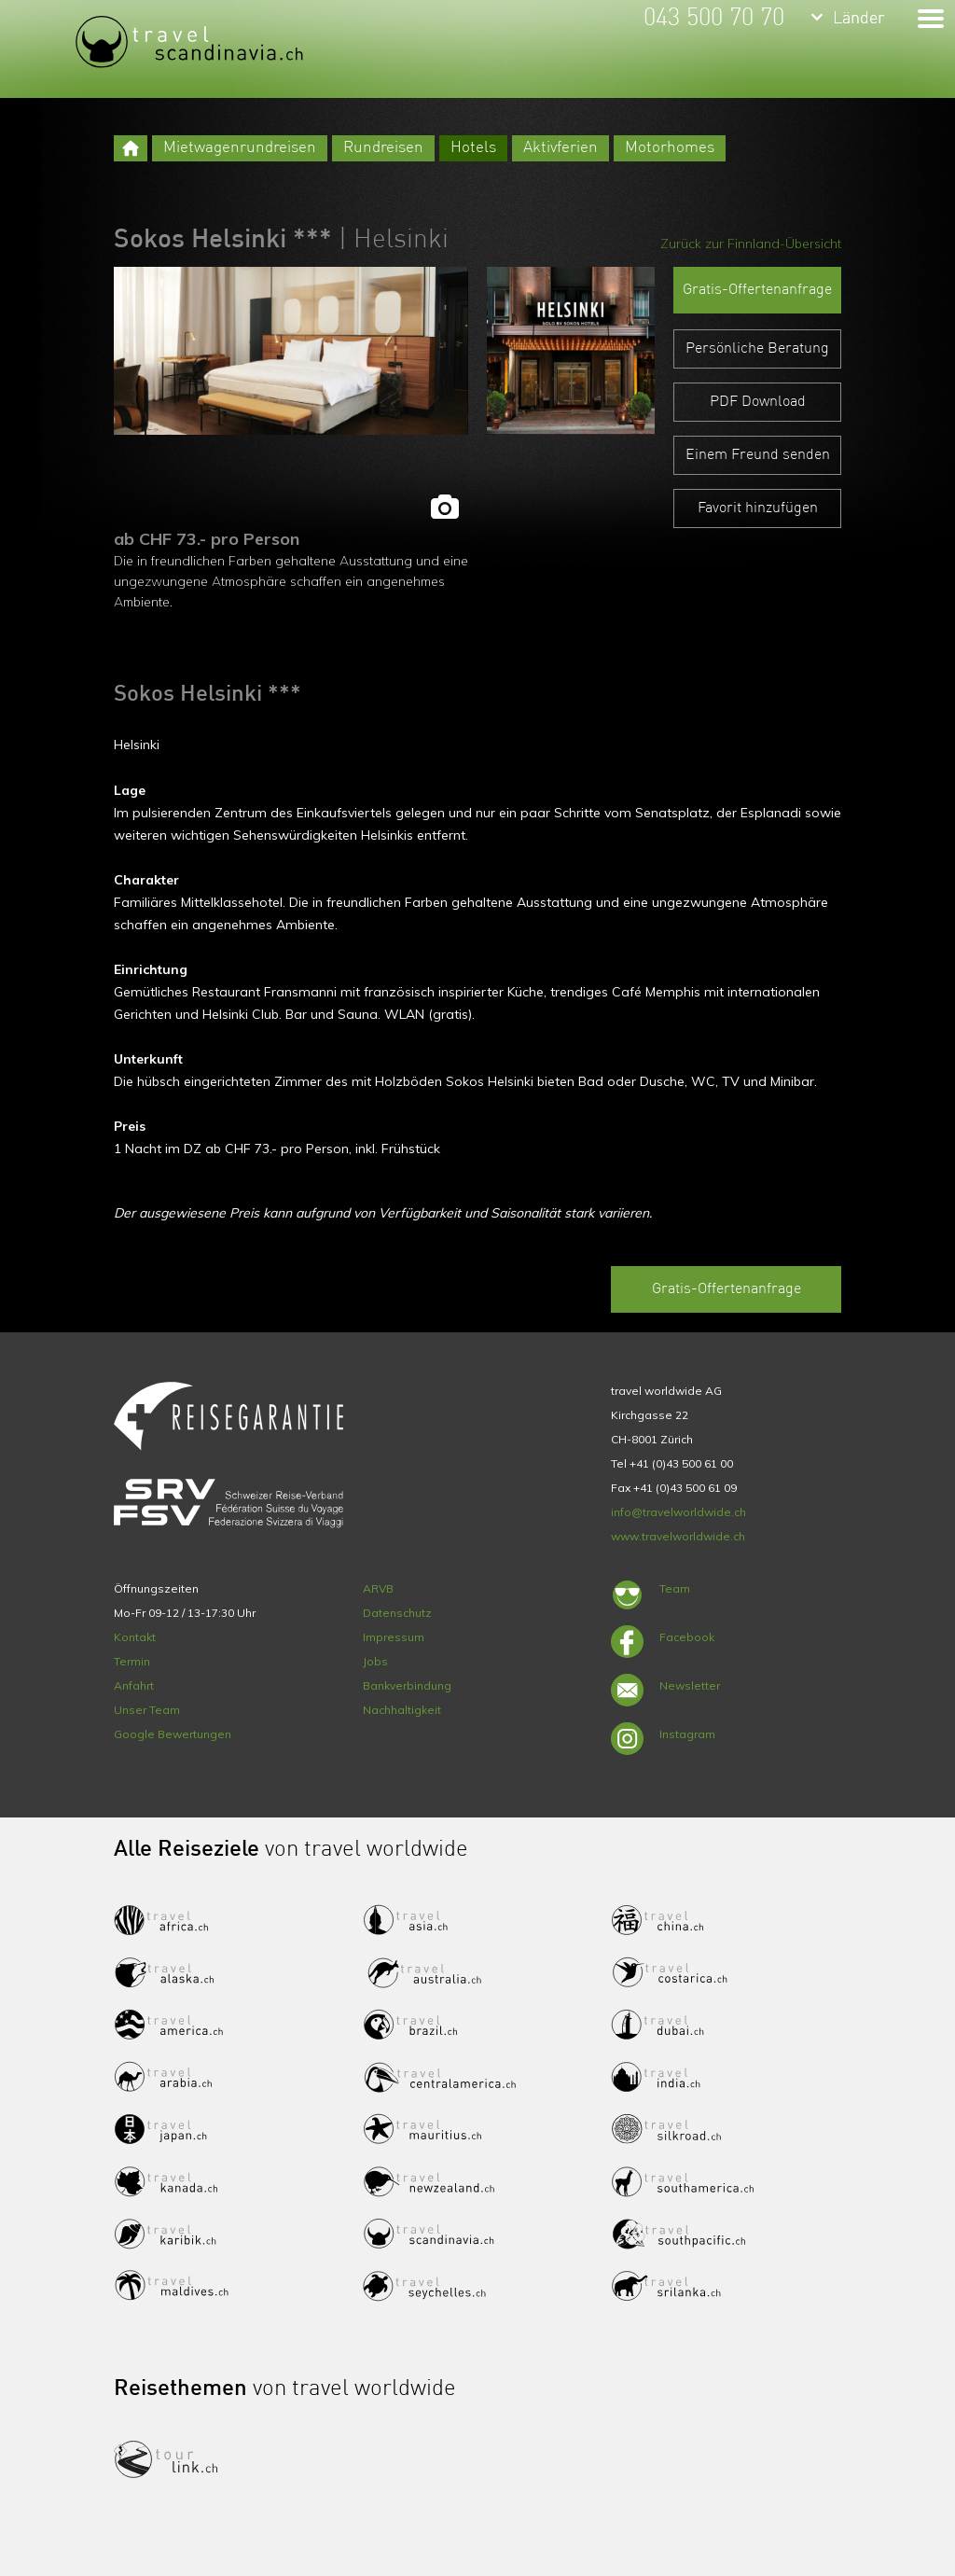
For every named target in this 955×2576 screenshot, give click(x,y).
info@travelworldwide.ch (678, 1512)
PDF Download (758, 402)
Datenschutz (397, 1613)
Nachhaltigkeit (402, 1710)
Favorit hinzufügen (758, 508)
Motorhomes (669, 148)
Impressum (393, 1637)
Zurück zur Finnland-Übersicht (750, 243)
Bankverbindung (407, 1685)
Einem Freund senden (757, 455)
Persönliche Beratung (757, 348)
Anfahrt (134, 1685)
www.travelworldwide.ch (678, 1536)
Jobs (375, 1661)
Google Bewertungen (172, 1734)
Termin (132, 1661)
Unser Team (147, 1710)
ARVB (378, 1588)
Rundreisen (383, 148)
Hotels (473, 148)
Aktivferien (560, 148)
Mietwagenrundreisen (239, 148)
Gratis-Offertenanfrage (757, 290)
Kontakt (135, 1637)
